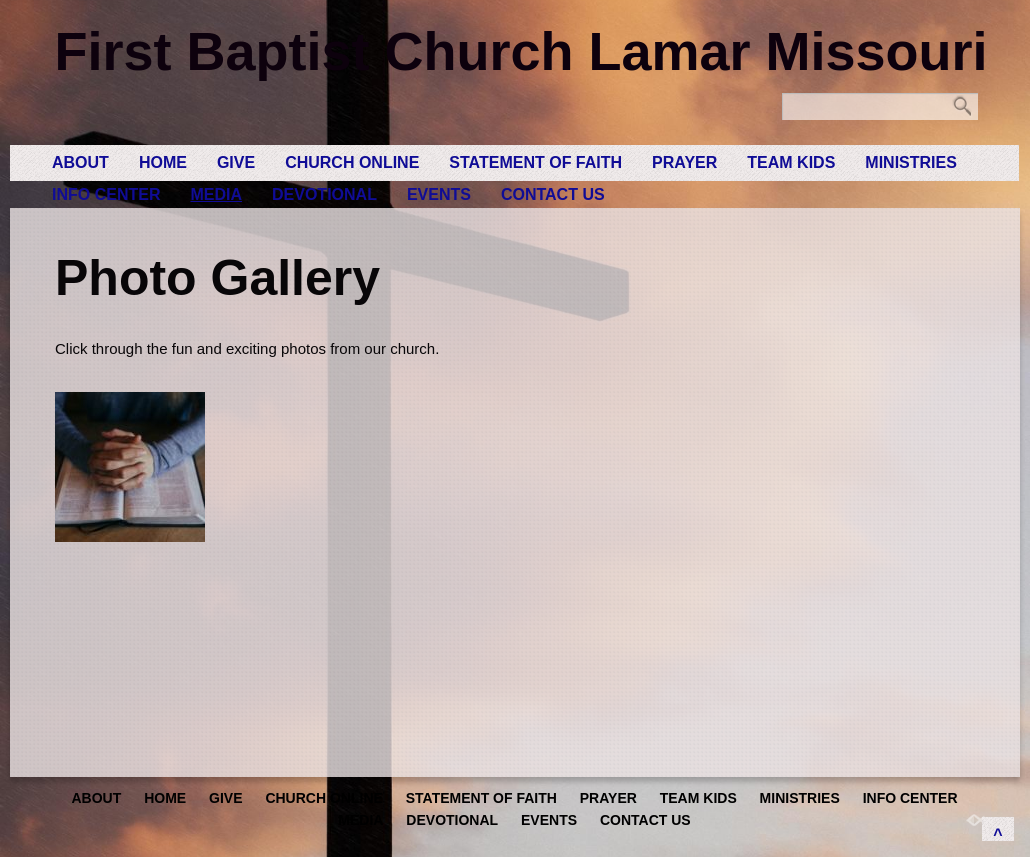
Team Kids (791, 162)
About (80, 162)
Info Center (106, 194)
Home (163, 162)
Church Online (352, 162)
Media (216, 194)
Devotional (324, 194)
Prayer (684, 162)
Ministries (911, 162)
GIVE (236, 162)
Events (439, 194)
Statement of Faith (535, 162)
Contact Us (553, 194)
